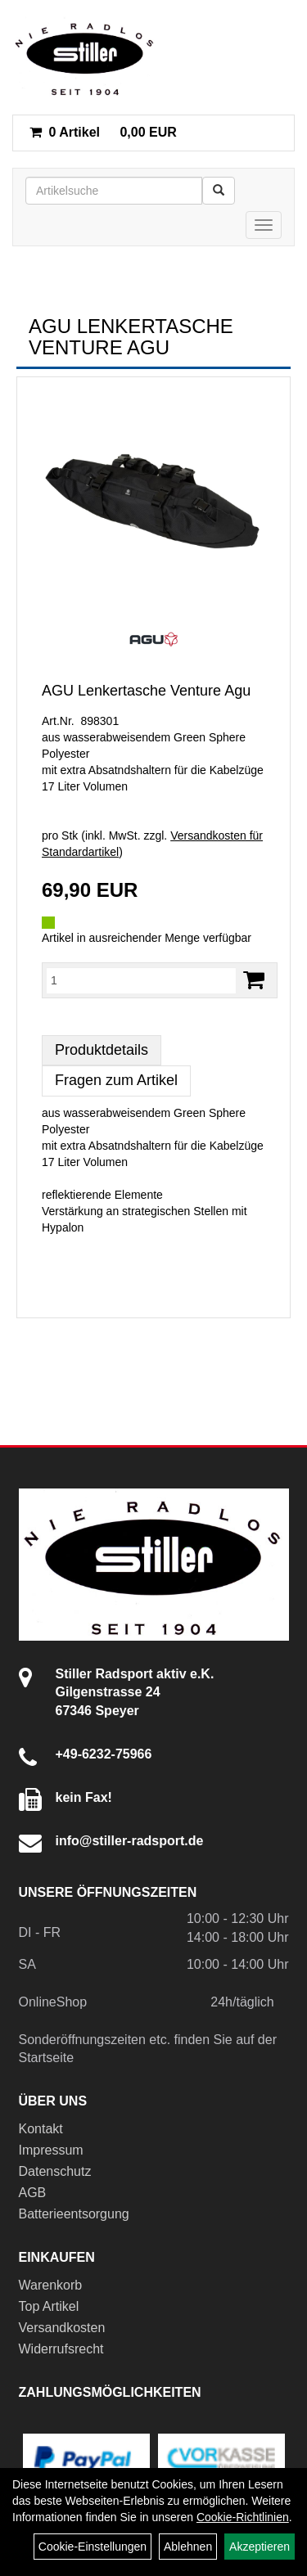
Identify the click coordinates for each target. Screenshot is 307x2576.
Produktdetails (101, 1050)
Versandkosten (62, 2328)
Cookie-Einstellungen (92, 2546)
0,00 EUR (103, 132)
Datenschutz (55, 2171)
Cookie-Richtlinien (242, 2517)
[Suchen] (218, 191)
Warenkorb (51, 2285)
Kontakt (41, 2129)
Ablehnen (188, 2546)
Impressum (51, 2150)
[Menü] (264, 225)
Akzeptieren (259, 2546)
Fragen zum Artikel (116, 1080)
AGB (33, 2193)
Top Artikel (49, 2306)
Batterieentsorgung (74, 2214)
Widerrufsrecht (61, 2349)
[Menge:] (141, 980)
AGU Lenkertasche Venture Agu (146, 690)
